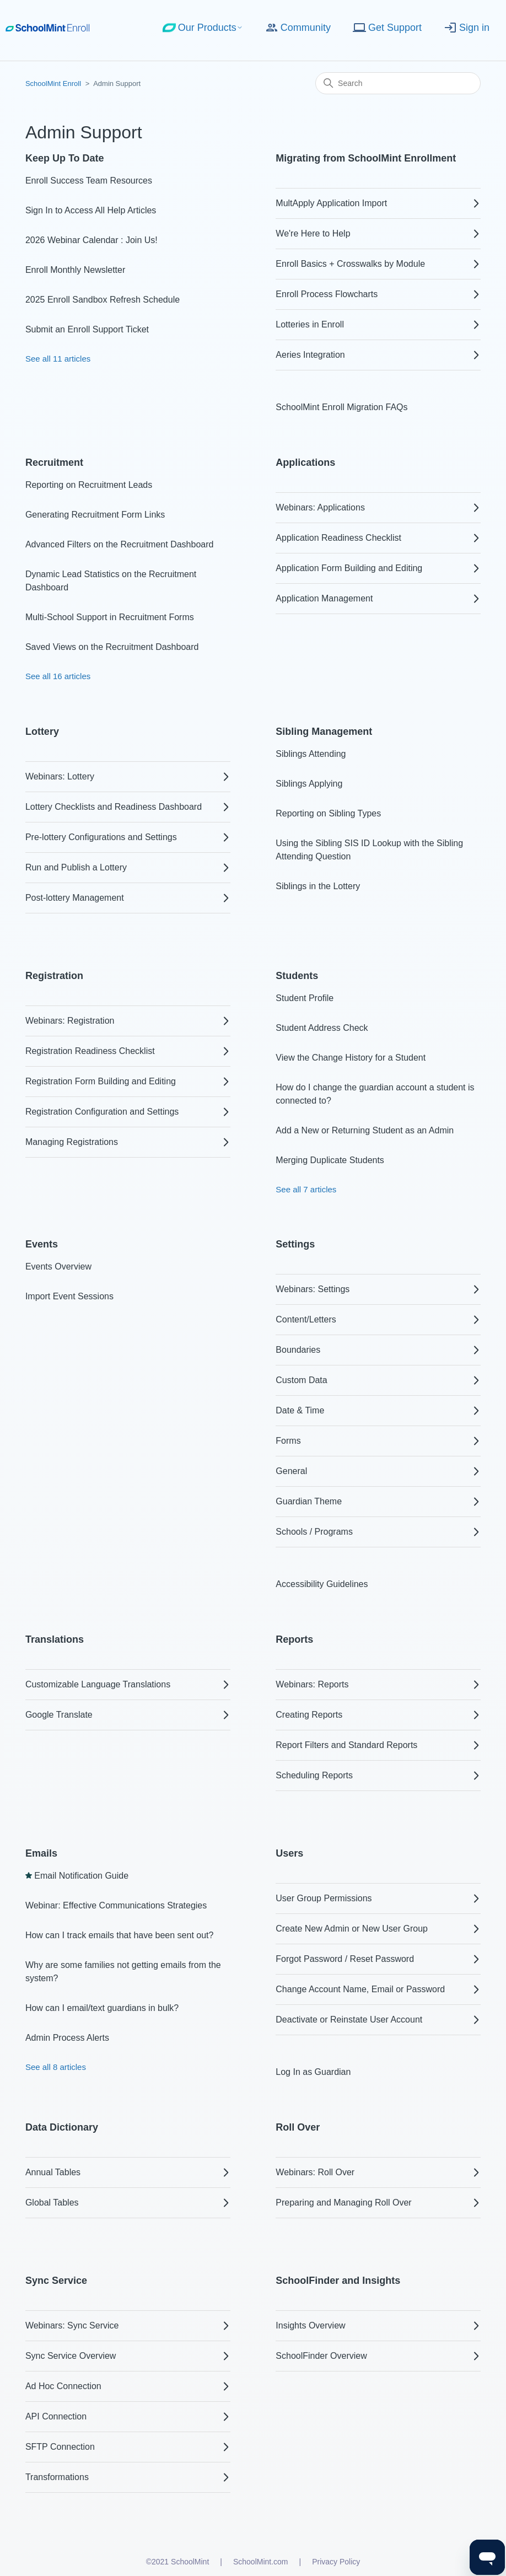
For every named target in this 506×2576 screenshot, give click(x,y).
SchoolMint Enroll (53, 83)
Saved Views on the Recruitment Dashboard (112, 647)
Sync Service (56, 2280)
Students (297, 975)
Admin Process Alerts (67, 2037)
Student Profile (304, 998)
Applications (305, 462)
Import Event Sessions (69, 1296)
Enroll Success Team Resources (88, 180)
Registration (54, 975)
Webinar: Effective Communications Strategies (116, 1905)
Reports (294, 1639)
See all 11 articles (57, 358)
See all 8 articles (55, 2067)
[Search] (398, 83)
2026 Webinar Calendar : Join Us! (91, 240)
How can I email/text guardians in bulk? (102, 2008)
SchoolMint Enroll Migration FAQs (341, 407)
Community (298, 27)
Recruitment (54, 462)
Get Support (387, 27)
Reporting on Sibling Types (328, 813)
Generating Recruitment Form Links (95, 514)
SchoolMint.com (260, 2561)
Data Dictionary (61, 2127)
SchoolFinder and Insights (338, 2280)
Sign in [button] (466, 27)
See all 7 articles (306, 1189)
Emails (41, 1853)
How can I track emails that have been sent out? (119, 1935)
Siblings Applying (309, 783)
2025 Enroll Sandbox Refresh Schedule (102, 299)
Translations (54, 1639)
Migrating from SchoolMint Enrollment (366, 158)
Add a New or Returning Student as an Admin (365, 1130)
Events (41, 1244)
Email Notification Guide (81, 1875)
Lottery (42, 731)
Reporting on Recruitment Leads (88, 485)
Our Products (203, 27)
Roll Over (298, 2127)
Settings (295, 1244)
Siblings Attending (311, 754)
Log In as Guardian (313, 2072)
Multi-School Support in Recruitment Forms (109, 617)
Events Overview (58, 1266)
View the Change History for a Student (351, 1057)
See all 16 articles (57, 676)
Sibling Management (324, 731)
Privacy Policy (336, 2561)
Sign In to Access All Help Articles (90, 210)
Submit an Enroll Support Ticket (87, 329)
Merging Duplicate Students (330, 1160)
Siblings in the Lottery (318, 886)
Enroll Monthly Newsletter (75, 270)
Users (289, 1853)
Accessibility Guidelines (322, 1584)
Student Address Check (322, 1027)
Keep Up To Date (64, 158)
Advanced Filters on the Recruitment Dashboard (119, 544)
